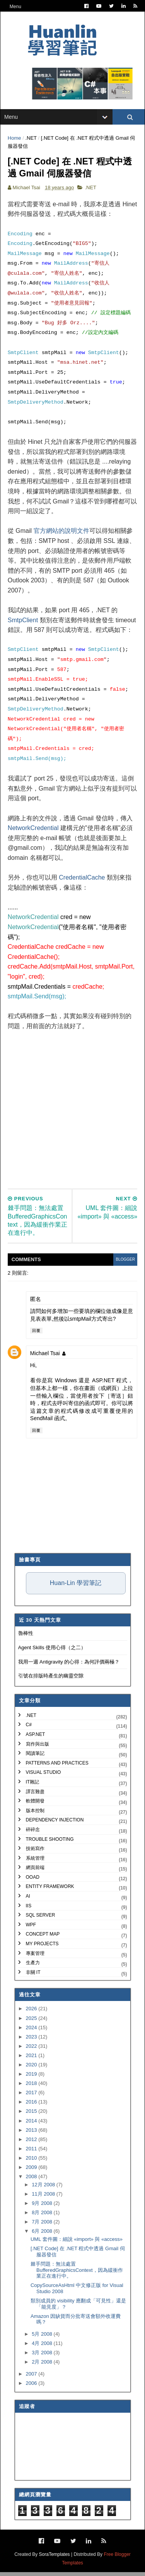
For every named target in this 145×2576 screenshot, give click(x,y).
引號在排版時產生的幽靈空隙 (51, 1680)
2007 (32, 2378)
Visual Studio (43, 1776)
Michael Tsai (45, 1357)
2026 (32, 2012)
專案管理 (35, 1957)
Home (15, 140)
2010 (32, 2162)
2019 (32, 2078)
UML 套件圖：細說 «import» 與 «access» (77, 2243)
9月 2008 (42, 2207)
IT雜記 (32, 1786)
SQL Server (40, 1919)
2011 (32, 2152)
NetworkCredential (33, 831)
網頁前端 (35, 1871)
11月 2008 (44, 2198)
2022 (32, 2050)
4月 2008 (42, 2347)
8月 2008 (42, 2216)
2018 (32, 2087)
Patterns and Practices (57, 1767)
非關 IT (33, 1976)
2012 (32, 2143)
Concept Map (43, 1938)
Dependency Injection (55, 1823)
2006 (32, 2387)
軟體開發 (35, 1804)
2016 (32, 2106)
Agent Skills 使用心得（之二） (52, 1651)
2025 (32, 2022)
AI (28, 1900)
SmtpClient (23, 624)
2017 (32, 2096)
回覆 (36, 1334)
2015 (32, 2115)
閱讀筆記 (35, 1757)
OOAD (32, 1881)
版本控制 (35, 1814)
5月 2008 (42, 2338)
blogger (124, 1263)
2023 (32, 2041)
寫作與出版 (37, 1748)
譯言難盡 (35, 1795)
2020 (32, 2068)
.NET (31, 140)
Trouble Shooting (50, 1843)
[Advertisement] (72, 1107)
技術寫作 (35, 1852)
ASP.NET (35, 1738)
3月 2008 (42, 2356)
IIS (29, 1909)
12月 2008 (44, 2188)
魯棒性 (25, 1637)
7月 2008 (42, 2226)
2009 (32, 2171)
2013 (32, 2134)
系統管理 (35, 1862)
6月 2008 (42, 2235)
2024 (32, 2031)
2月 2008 (42, 2366)
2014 (32, 2125)
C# (29, 1728)
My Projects (42, 1947)
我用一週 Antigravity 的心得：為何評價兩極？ (69, 1666)
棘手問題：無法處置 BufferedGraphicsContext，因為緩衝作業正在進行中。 (77, 2274)
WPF (31, 1928)
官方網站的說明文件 (62, 534)
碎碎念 (33, 1833)
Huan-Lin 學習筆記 (75, 1587)
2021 (32, 2059)
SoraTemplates (54, 2558)
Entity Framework (50, 1890)
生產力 (33, 1966)
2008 (32, 2180)
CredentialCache (82, 881)
